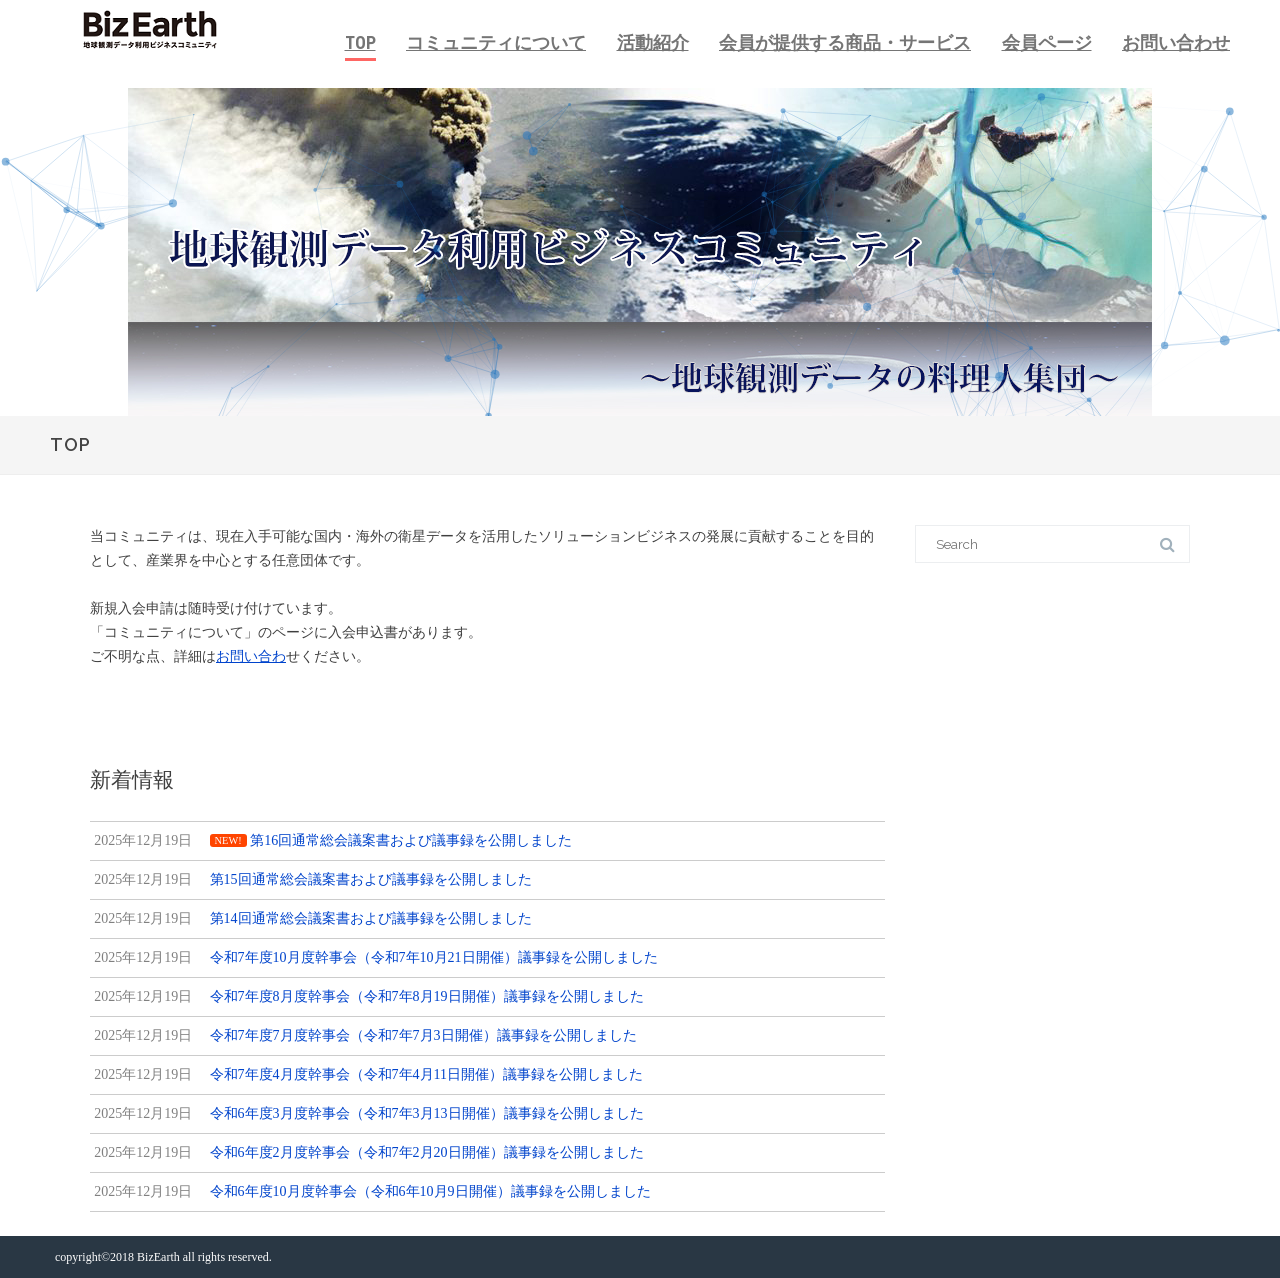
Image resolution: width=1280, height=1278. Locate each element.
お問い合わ (251, 656)
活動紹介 (653, 42)
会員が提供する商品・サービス (845, 42)
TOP (360, 42)
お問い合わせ (1176, 42)
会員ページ (1047, 42)
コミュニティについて (496, 42)
